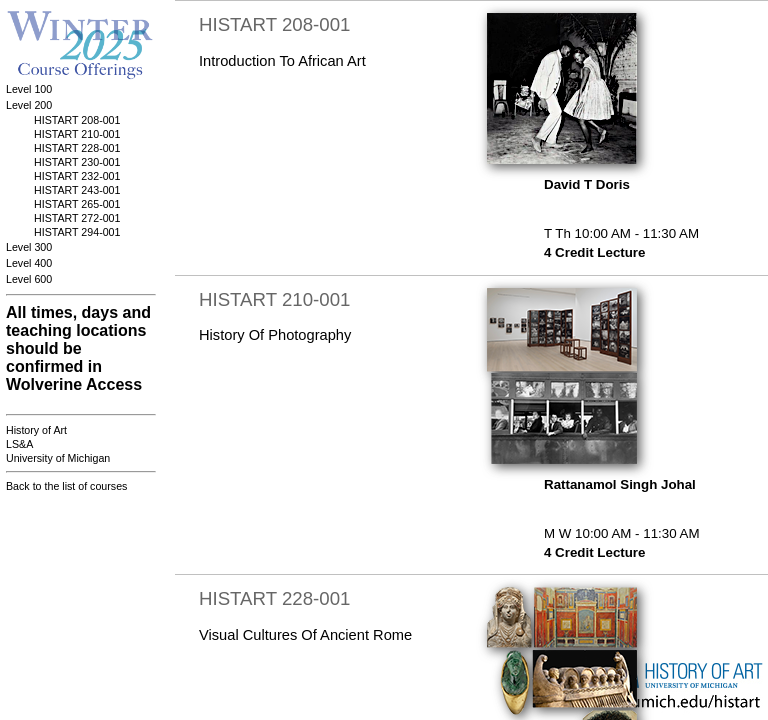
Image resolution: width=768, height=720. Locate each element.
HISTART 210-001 (77, 134)
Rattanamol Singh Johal (620, 484)
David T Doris (587, 184)
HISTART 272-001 (77, 218)
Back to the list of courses (66, 486)
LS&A (19, 444)
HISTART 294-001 (77, 232)
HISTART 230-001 (77, 162)
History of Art (36, 430)
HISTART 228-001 (77, 148)
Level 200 (29, 105)
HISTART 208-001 (77, 120)
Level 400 (29, 263)
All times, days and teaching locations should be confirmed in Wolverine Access (78, 348)
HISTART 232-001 (77, 176)
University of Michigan (58, 458)
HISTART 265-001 (77, 204)
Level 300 (29, 247)
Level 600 (29, 279)
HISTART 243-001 (77, 190)
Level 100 (29, 89)
